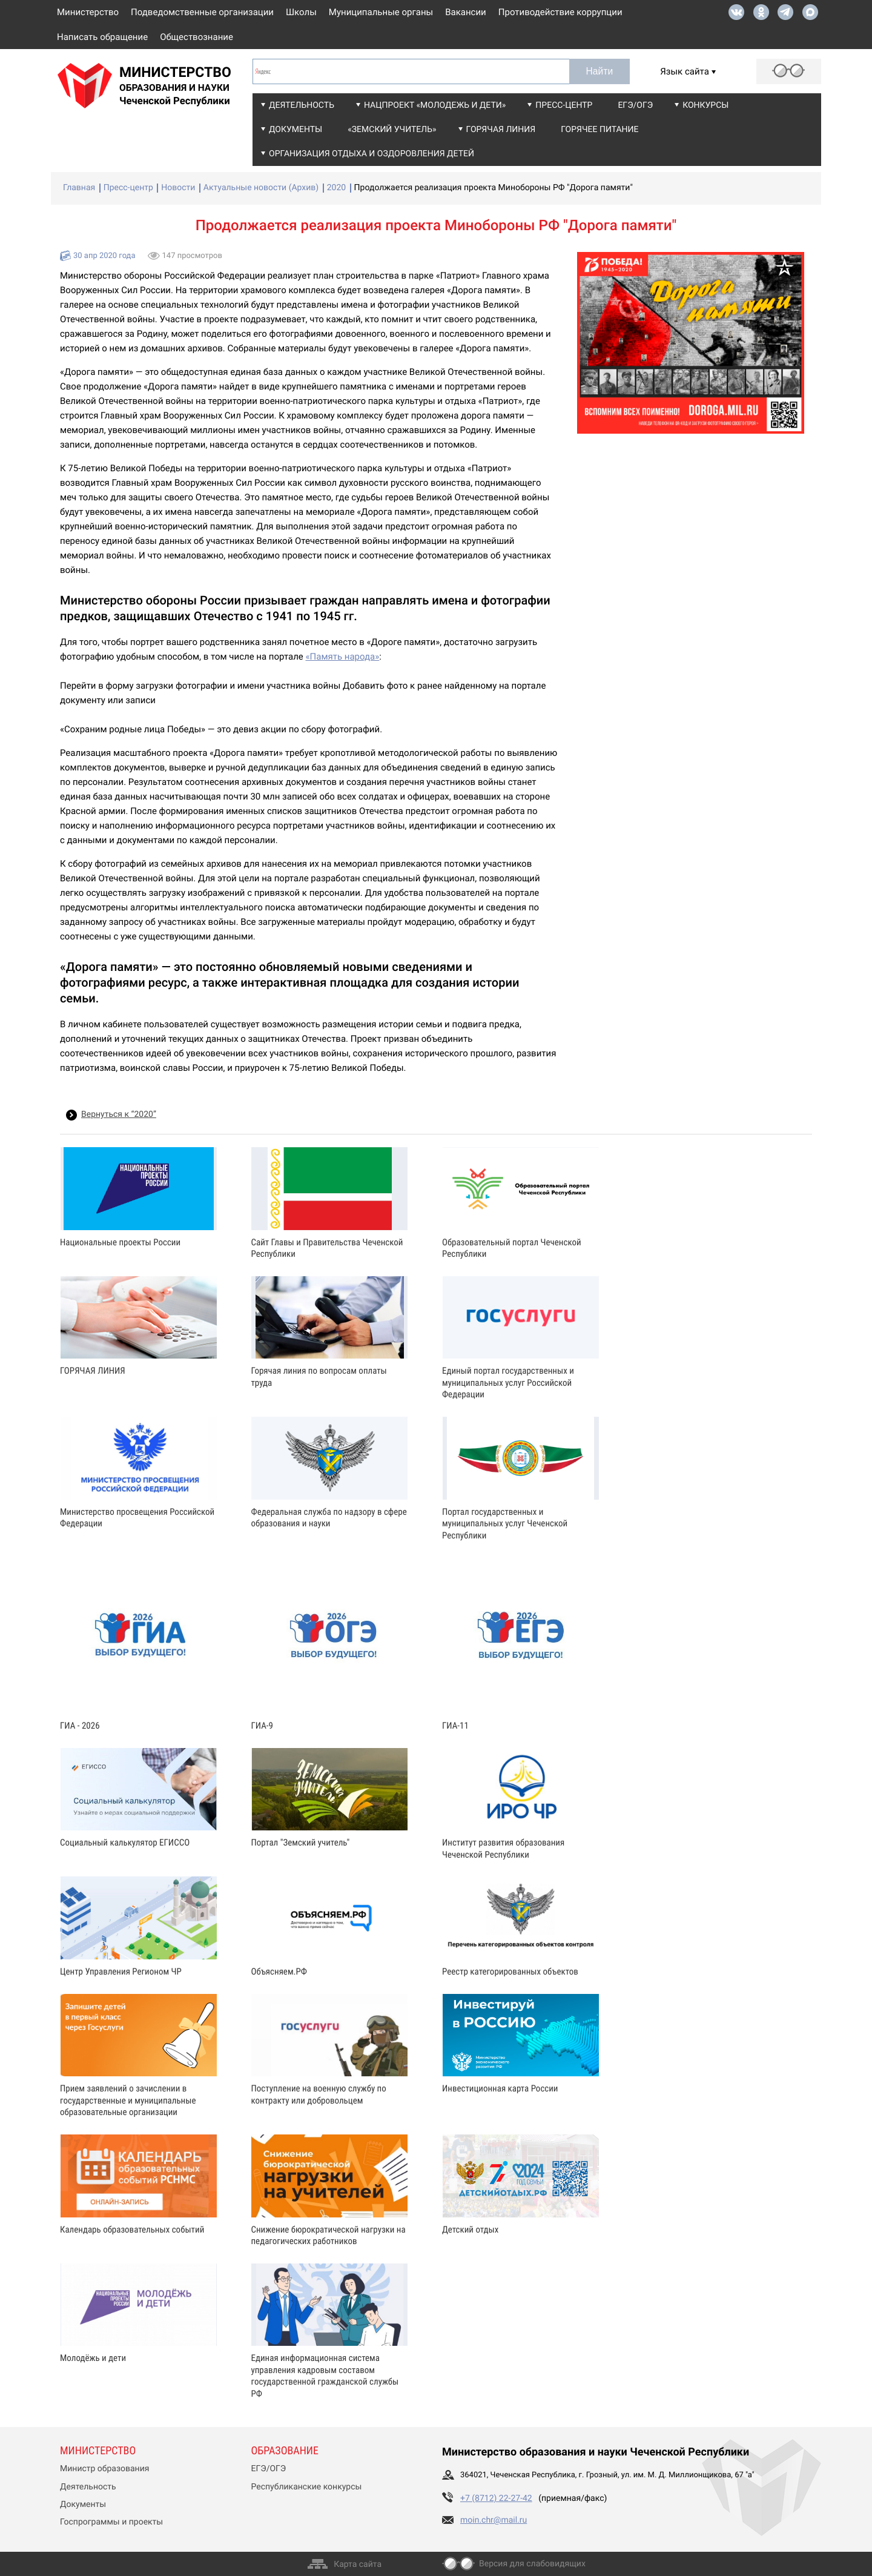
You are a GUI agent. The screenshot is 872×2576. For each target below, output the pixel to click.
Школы (301, 12)
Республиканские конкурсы (306, 2487)
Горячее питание (599, 129)
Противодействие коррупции (560, 12)
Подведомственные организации (202, 12)
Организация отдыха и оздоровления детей (371, 154)
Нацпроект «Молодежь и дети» (435, 105)
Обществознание (196, 36)
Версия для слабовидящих (532, 2564)
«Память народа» (342, 656)
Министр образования (104, 2469)
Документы (295, 129)
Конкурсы (705, 105)
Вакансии (465, 12)
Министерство (88, 12)
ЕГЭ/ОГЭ (635, 105)
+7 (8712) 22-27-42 (496, 2498)
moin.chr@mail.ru (493, 2520)
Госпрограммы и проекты (111, 2522)
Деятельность (301, 105)
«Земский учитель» (392, 129)
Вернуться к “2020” (118, 1114)
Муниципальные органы (381, 12)
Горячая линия (501, 129)
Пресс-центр (563, 105)
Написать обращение (102, 36)
